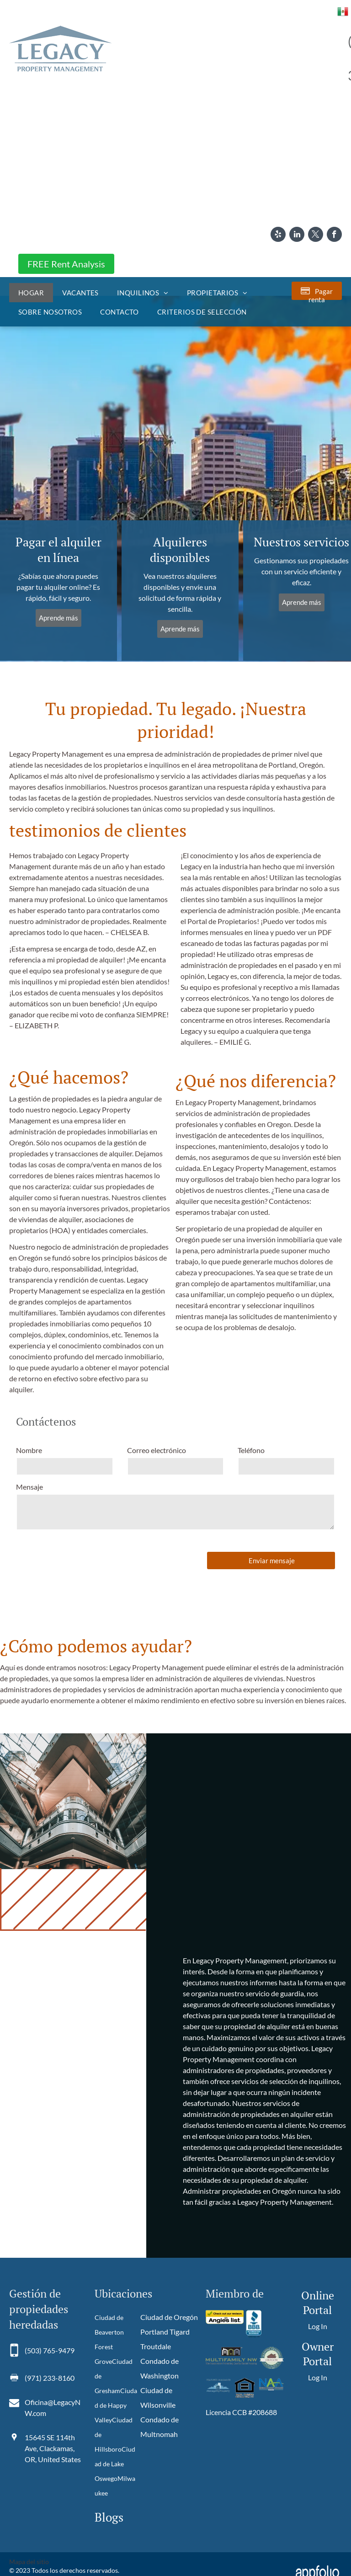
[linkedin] (296, 235)
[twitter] (315, 235)
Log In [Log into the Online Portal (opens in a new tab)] (317, 2326)
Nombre (29, 1450)
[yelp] (278, 235)
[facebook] (334, 235)
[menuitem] (31, 293)
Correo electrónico (156, 1450)
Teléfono (251, 1450)
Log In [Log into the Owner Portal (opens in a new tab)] (317, 2377)
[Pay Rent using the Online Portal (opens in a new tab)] (317, 291)
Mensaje (29, 1486)
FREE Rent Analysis (66, 263)
